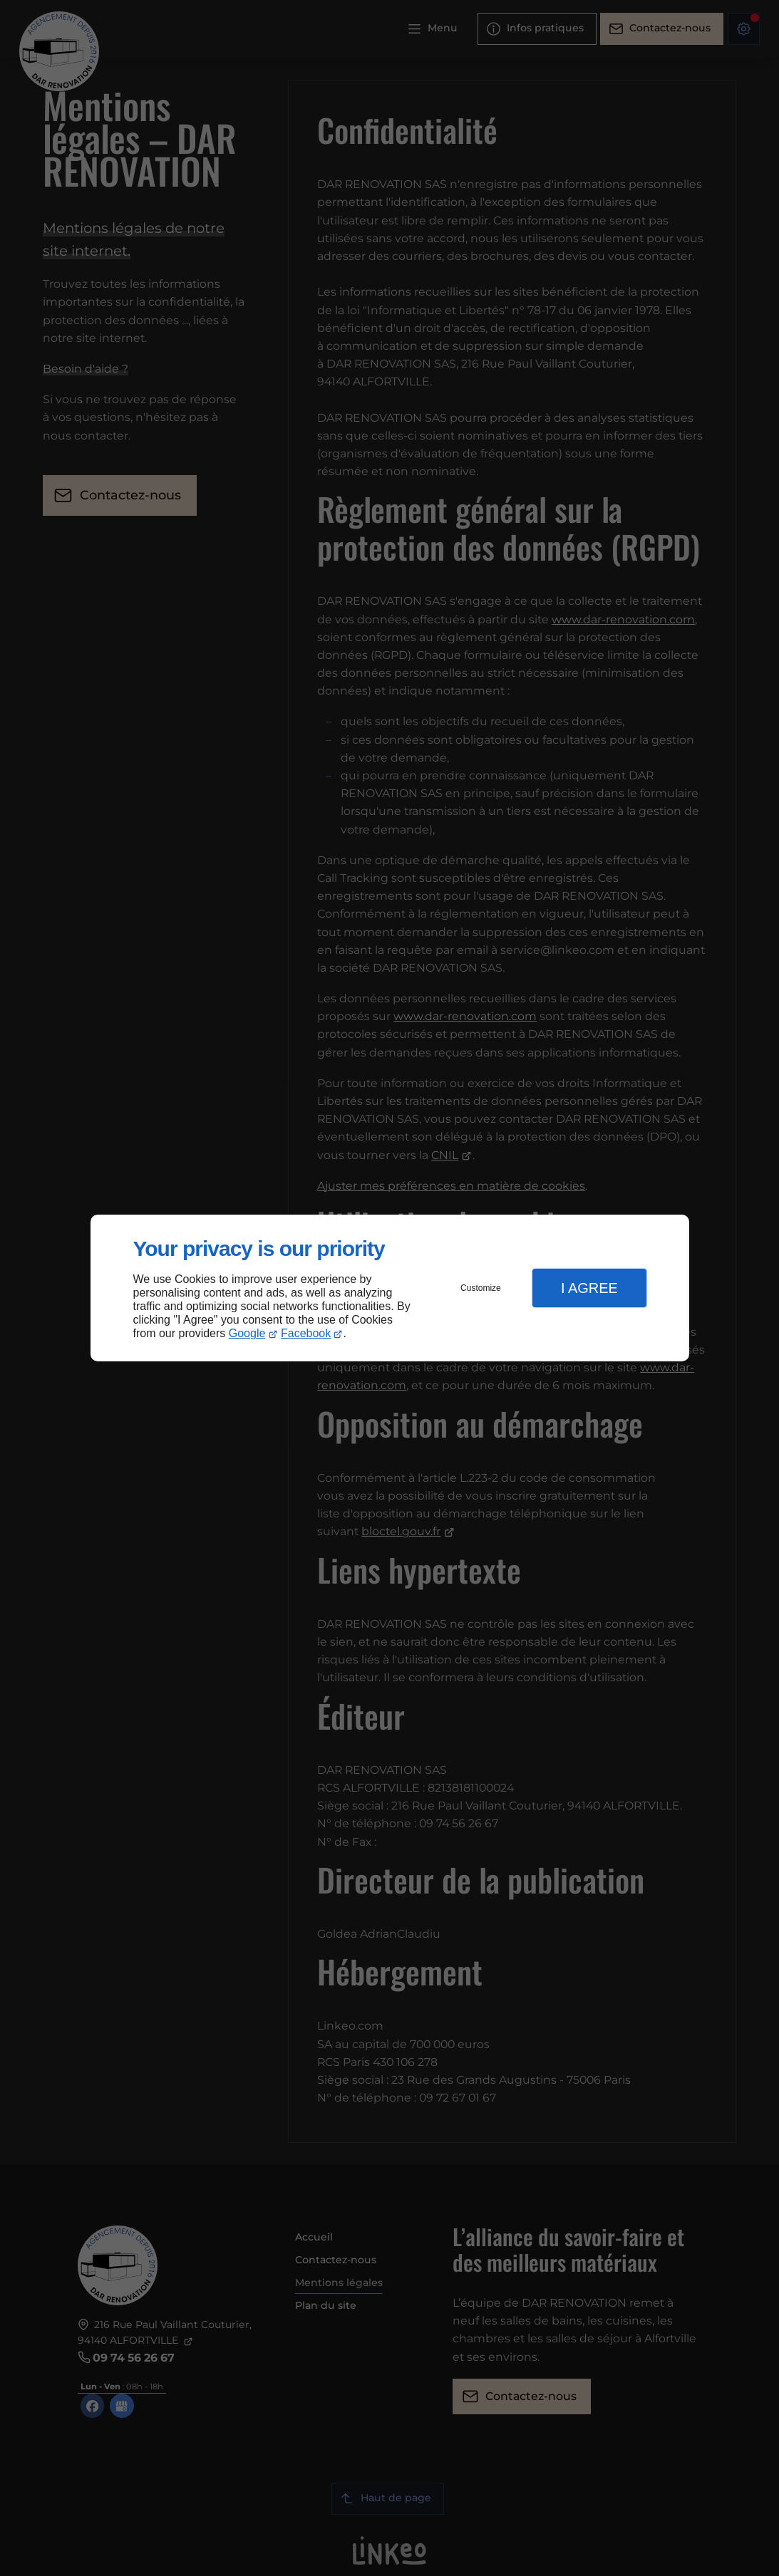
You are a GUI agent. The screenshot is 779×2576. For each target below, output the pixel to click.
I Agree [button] (589, 1288)
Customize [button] (480, 1288)
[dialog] (390, 1288)
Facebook (306, 1333)
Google (247, 1333)
